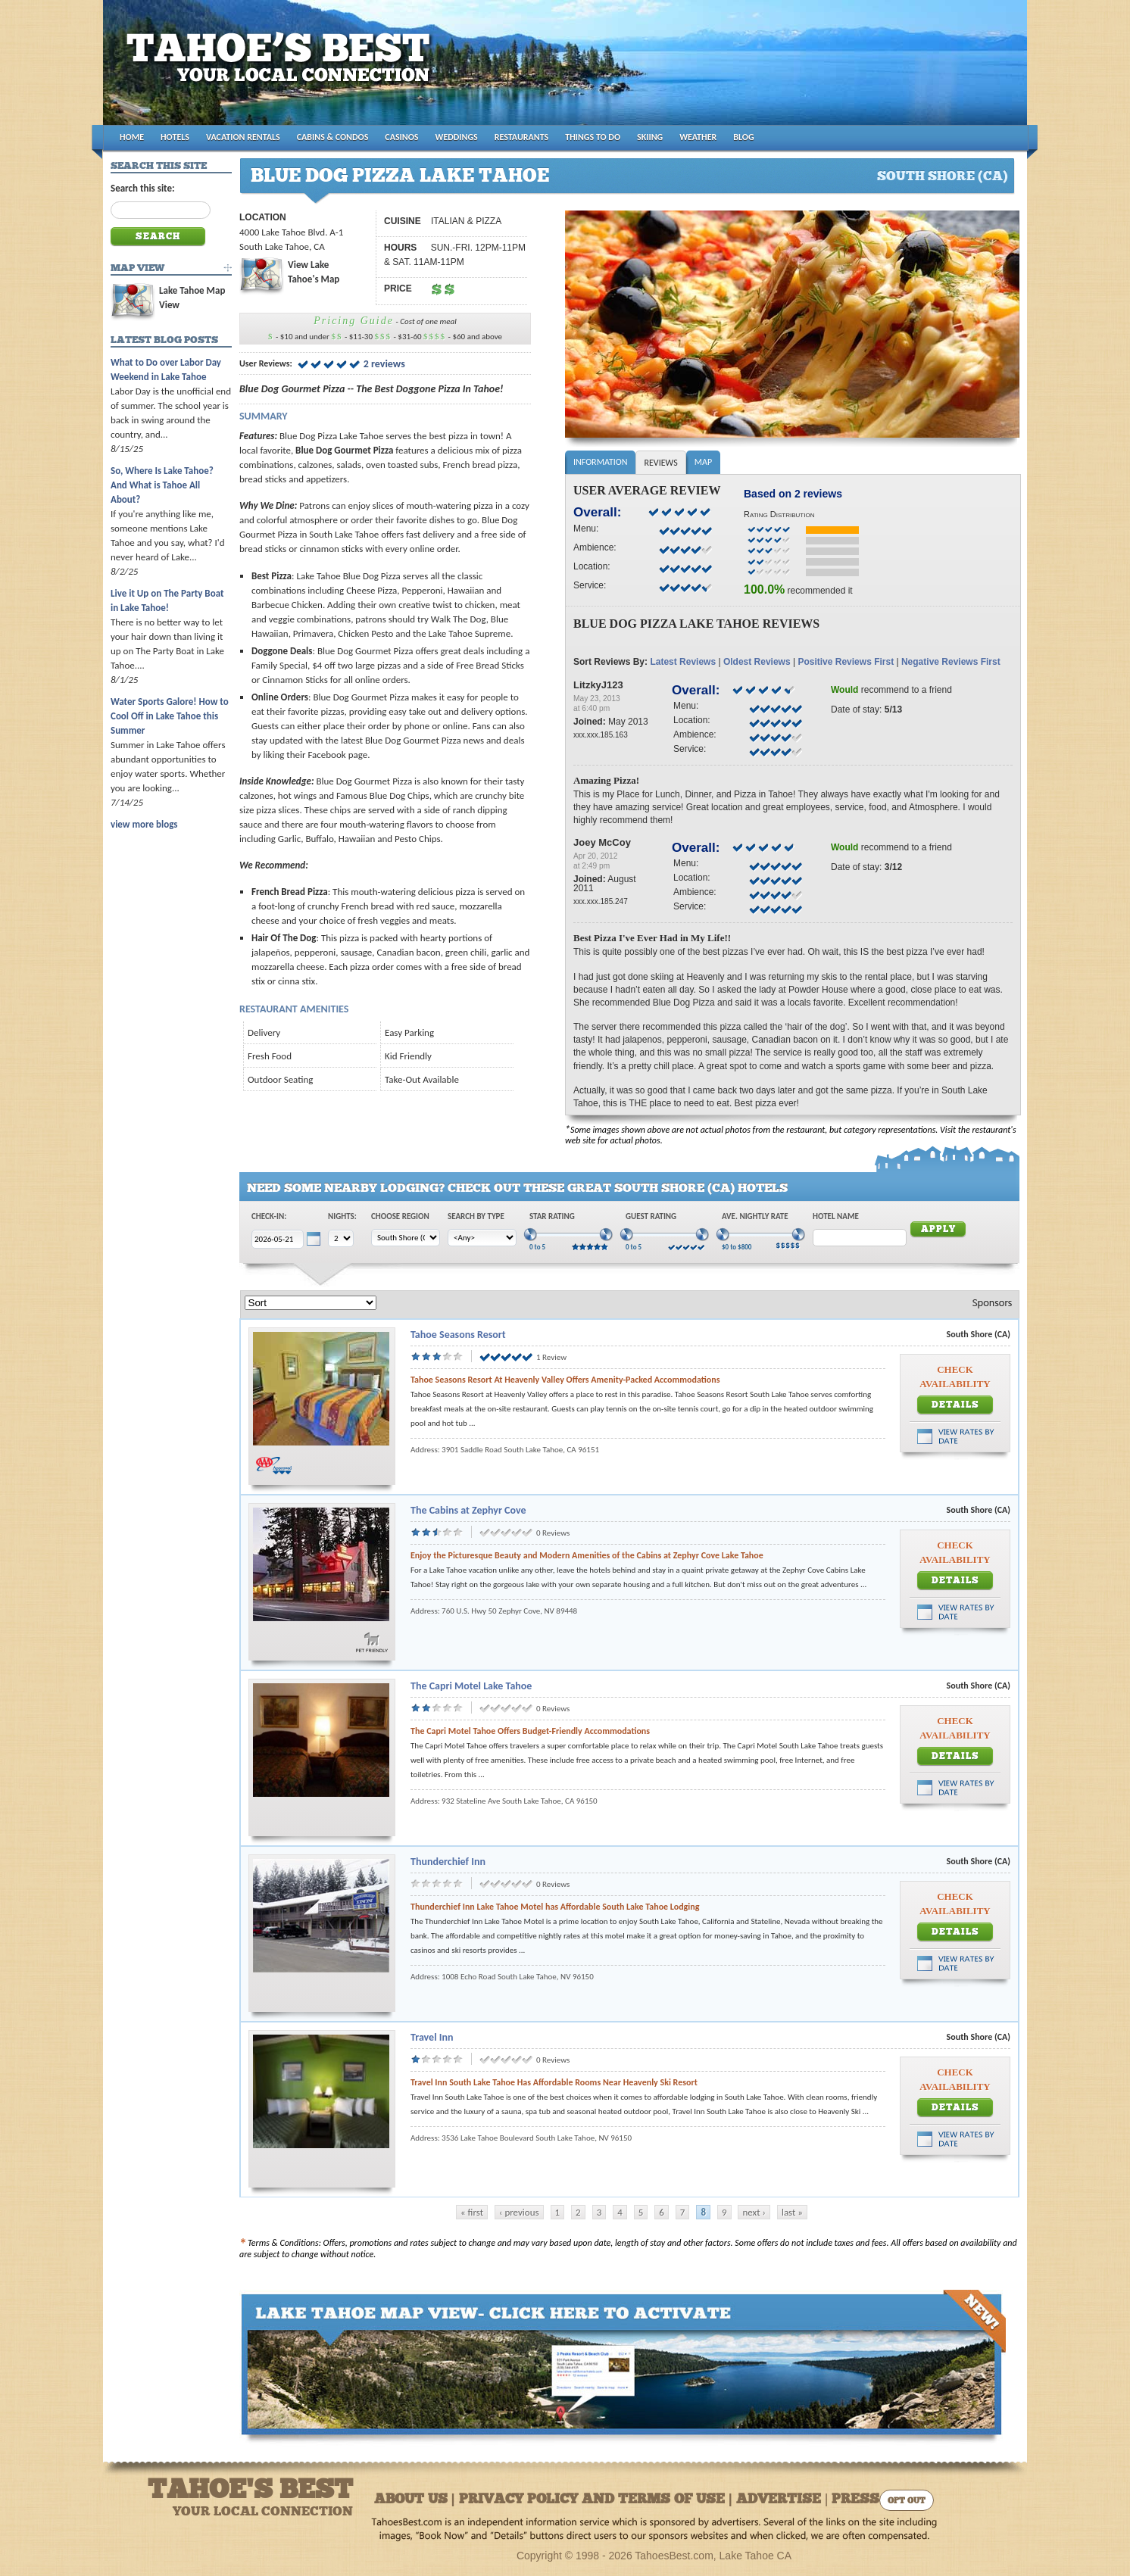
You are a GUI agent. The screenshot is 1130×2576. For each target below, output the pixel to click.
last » (792, 2212)
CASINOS (401, 137)
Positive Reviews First (846, 661)
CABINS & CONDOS (333, 137)
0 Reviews (553, 1533)
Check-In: (268, 1216)
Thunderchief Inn (447, 1861)
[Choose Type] (482, 1237)
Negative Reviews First (950, 661)
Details (955, 1405)
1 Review (551, 1357)
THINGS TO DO (592, 137)
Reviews (660, 462)
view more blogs (144, 824)
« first (471, 2212)
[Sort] (310, 1303)
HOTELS (175, 137)
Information (600, 462)
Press (855, 2500)
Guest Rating (651, 1216)
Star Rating (552, 1216)
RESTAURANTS (521, 137)
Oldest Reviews (757, 661)
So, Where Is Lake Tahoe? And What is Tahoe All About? (162, 485)
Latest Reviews (683, 661)
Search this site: (143, 188)
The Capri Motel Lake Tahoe (471, 1685)
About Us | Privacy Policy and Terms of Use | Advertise (597, 2500)
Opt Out (907, 2501)
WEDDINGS (456, 137)
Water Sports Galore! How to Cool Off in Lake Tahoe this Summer (170, 716)
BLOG (743, 137)
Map (703, 462)
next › (753, 2212)
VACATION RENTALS (243, 137)
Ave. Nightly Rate (755, 1216)
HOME (132, 137)
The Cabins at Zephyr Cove (468, 1510)
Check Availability (954, 1376)
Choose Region (400, 1216)
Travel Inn (432, 2037)
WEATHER (697, 137)
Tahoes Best (282, 68)
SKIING (650, 137)
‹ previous (519, 2212)
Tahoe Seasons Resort (458, 1334)
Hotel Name (836, 1216)
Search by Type (476, 1216)
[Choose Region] (405, 1237)
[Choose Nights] (341, 1238)
